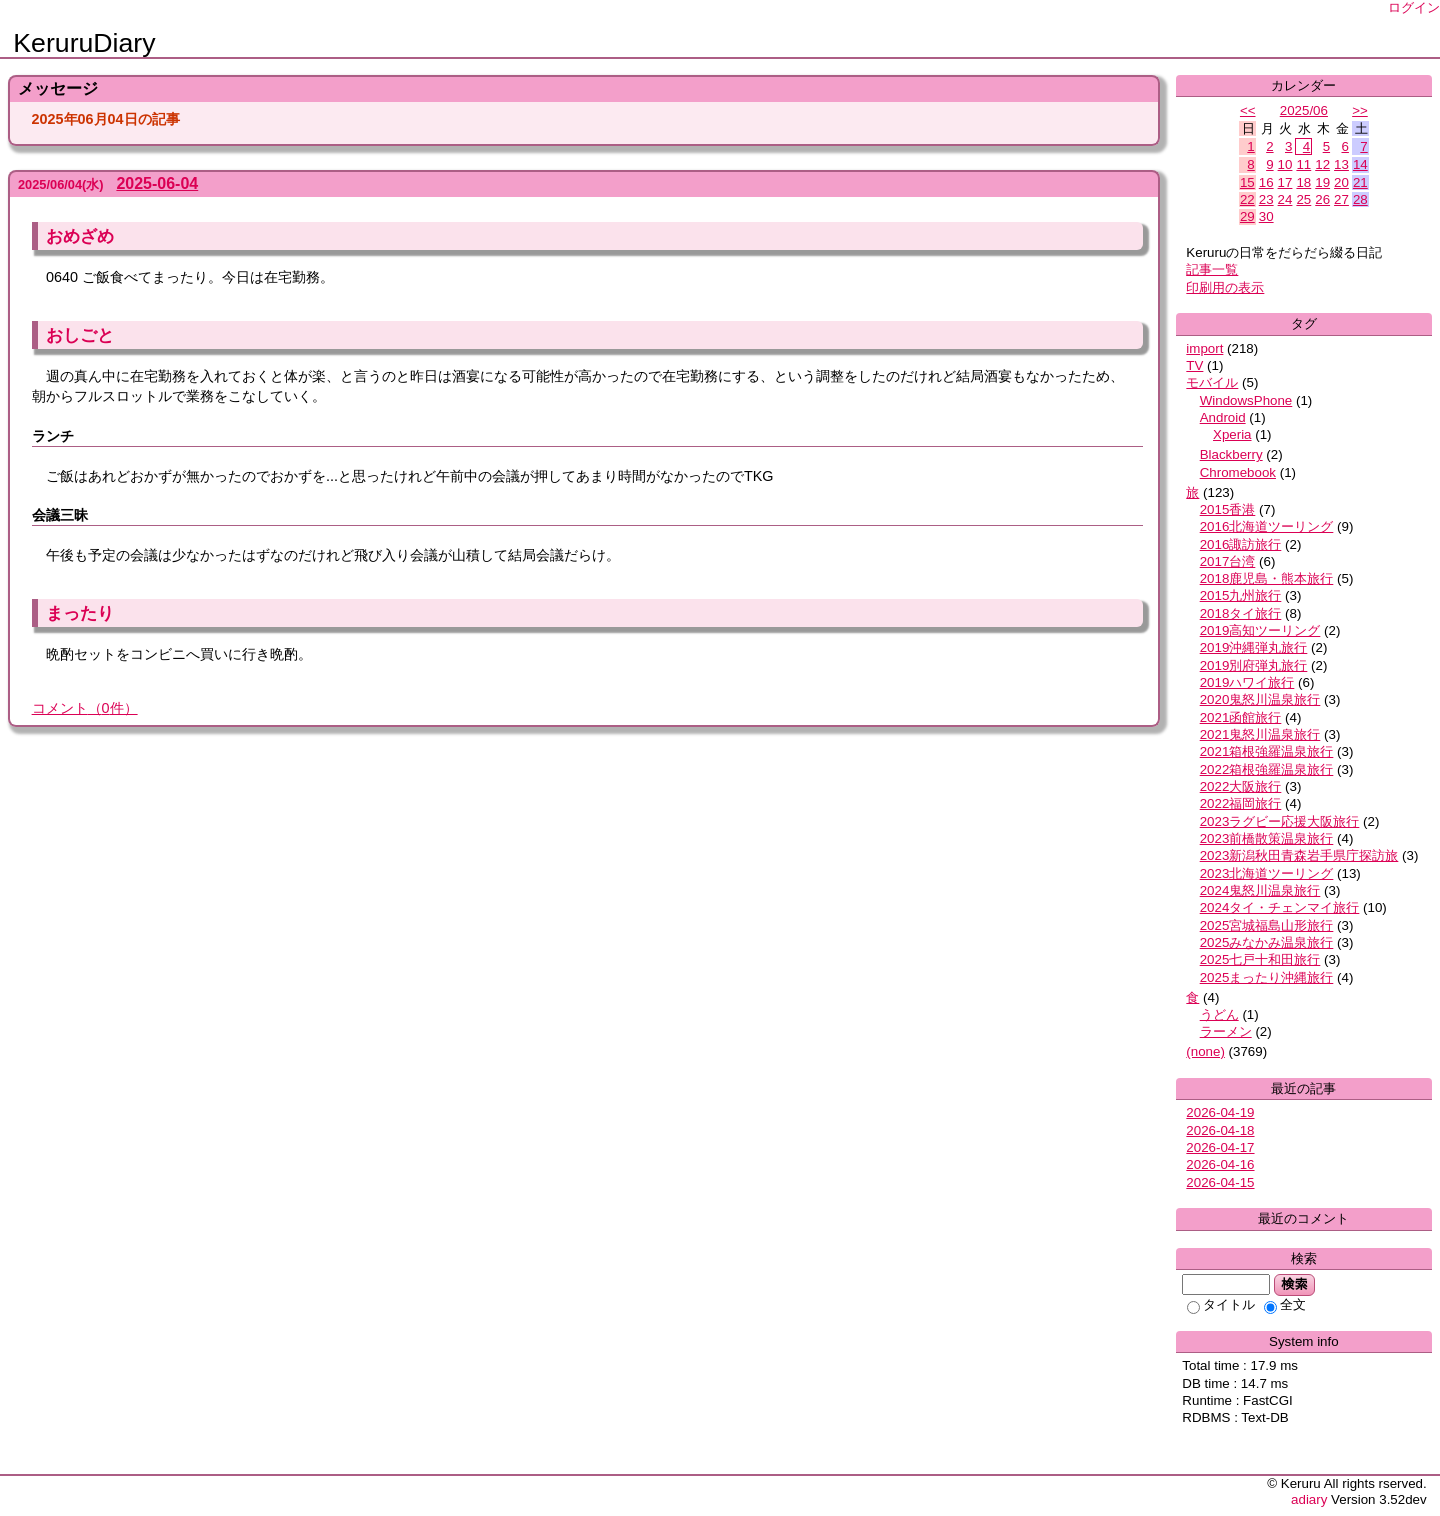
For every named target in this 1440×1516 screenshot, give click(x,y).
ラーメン (1226, 1031)
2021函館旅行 (1241, 717)
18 (1303, 182)
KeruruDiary (84, 43)
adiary (1309, 1499)
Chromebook (1238, 472)
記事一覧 (1212, 269)
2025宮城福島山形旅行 (1267, 925)
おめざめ (80, 236)
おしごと (80, 335)
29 (1247, 216)
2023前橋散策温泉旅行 (1267, 838)
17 (1285, 182)
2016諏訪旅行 (1241, 544)
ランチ (53, 436)
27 (1341, 199)
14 (1360, 164)
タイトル (1221, 1304)
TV (1194, 365)
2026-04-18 (1220, 1130)
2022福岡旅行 (1241, 803)
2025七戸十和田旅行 (1260, 959)
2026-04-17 (1220, 1147)
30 (1266, 216)
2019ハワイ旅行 (1247, 682)
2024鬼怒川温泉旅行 (1260, 890)
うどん (1219, 1014)
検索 (1294, 1284)
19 (1322, 182)
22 (1247, 199)
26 (1322, 199)
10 (1285, 164)
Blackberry (1231, 454)
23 (1266, 199)
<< (1248, 110)
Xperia (1232, 434)
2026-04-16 (1220, 1164)
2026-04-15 (1220, 1182)
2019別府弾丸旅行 (1254, 665)
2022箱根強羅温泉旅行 (1267, 769)
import (1204, 348)
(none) (1205, 1051)
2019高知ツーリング (1260, 630)
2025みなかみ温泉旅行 (1267, 942)
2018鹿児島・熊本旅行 (1267, 578)
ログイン (1414, 7)
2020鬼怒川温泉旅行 (1260, 699)
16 (1266, 182)
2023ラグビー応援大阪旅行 (1280, 821)
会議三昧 (60, 515)
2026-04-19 (1220, 1112)
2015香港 (1228, 509)
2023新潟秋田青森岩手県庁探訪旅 (1299, 855)
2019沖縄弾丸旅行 (1254, 647)
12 (1322, 164)
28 (1360, 199)
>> (1360, 110)
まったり (80, 613)
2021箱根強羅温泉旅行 (1267, 751)
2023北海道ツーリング (1267, 873)
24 (1285, 199)
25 (1303, 199)
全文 (1285, 1304)
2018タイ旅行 (1241, 613)
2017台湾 (1228, 561)
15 (1247, 182)
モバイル (1212, 382)
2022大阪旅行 (1241, 786)
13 (1341, 164)
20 (1341, 182)
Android (1223, 417)
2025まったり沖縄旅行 (1267, 977)
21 (1360, 182)
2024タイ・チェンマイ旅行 (1280, 907)
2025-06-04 (157, 183)
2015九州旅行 (1241, 595)
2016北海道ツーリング (1267, 526)
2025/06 (1304, 110)
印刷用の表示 (1225, 287)
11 (1303, 164)
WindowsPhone (1246, 400)
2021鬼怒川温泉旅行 (1260, 734)
